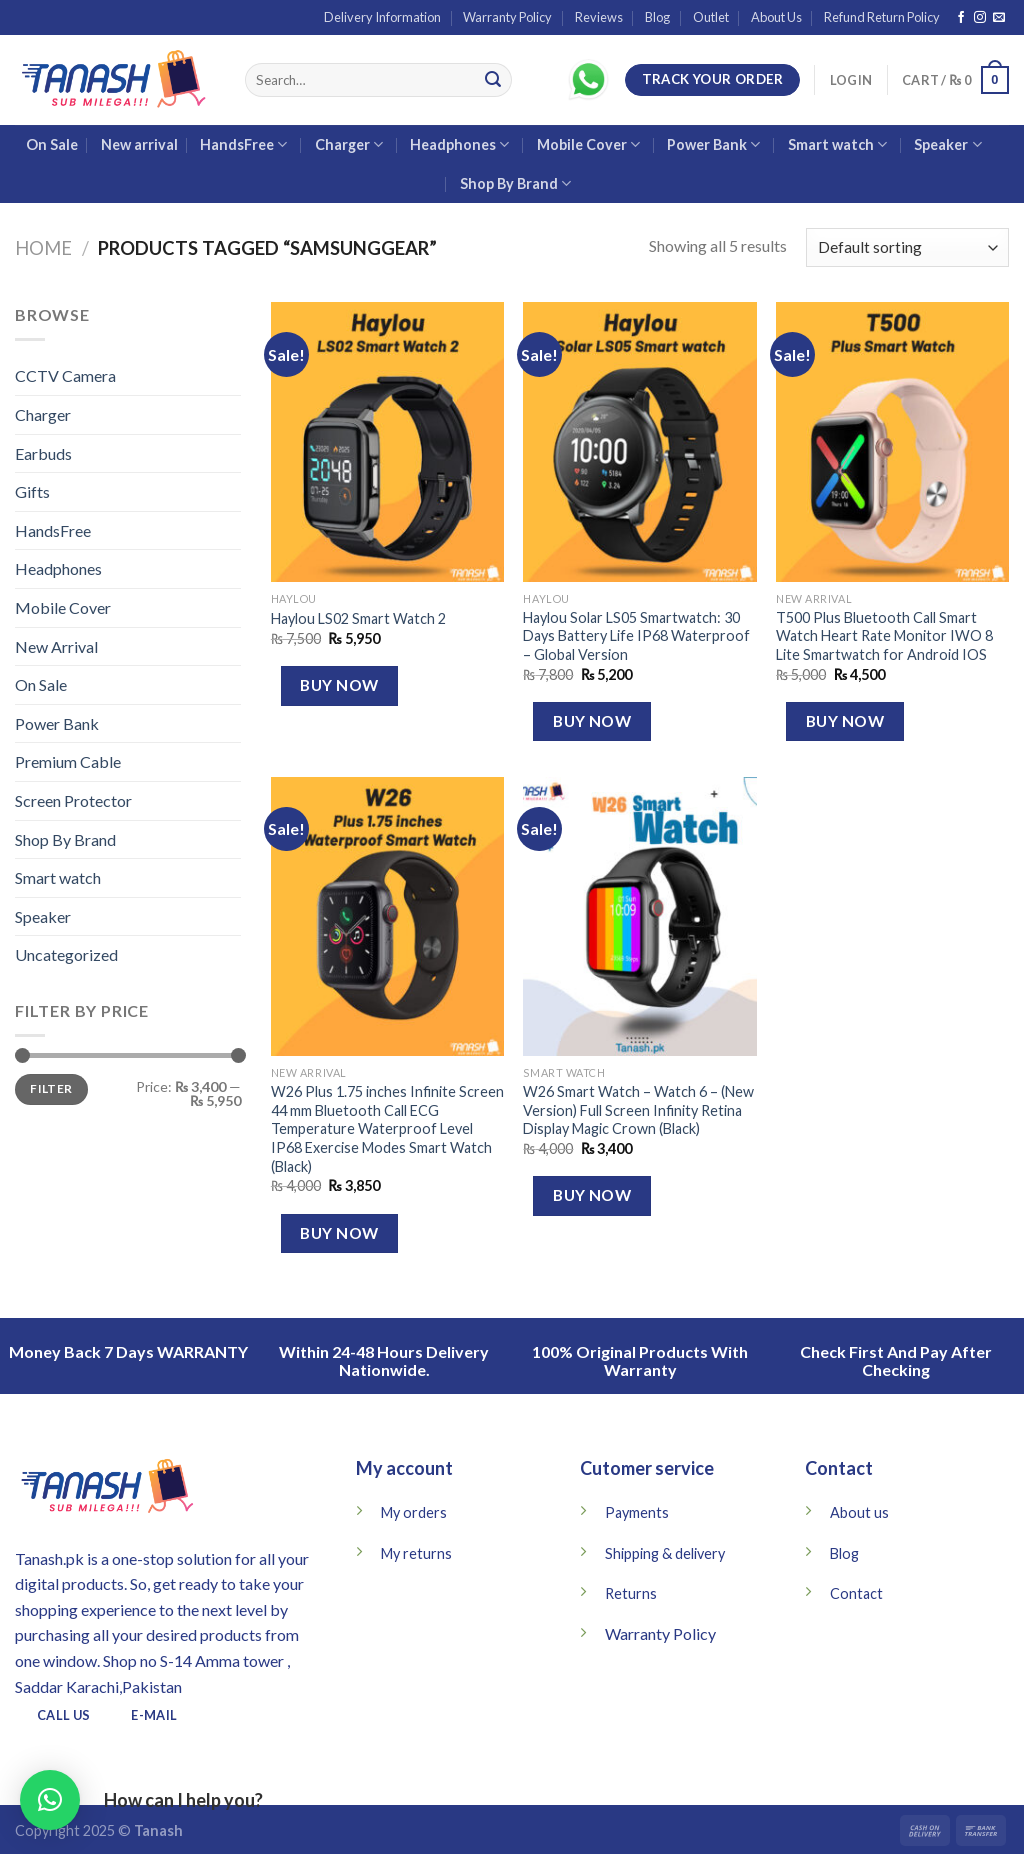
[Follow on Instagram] (980, 18)
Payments (637, 1512)
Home (43, 248)
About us (859, 1512)
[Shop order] (907, 247)
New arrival (139, 144)
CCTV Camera (65, 375)
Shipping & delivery (665, 1553)
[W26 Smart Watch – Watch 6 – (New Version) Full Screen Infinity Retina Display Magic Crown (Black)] (639, 916)
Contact (856, 1593)
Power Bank (713, 144)
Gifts (32, 491)
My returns (416, 1553)
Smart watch (837, 144)
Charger (349, 144)
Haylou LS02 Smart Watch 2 (358, 618)
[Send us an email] (999, 18)
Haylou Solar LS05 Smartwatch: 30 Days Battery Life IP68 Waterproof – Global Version (636, 636)
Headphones (459, 144)
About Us (776, 17)
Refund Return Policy (882, 17)
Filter (51, 1088)
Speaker (947, 144)
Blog (657, 17)
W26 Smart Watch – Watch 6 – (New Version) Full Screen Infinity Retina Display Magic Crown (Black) (638, 1110)
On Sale (52, 144)
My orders (414, 1512)
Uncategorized (66, 954)
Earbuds (43, 453)
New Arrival (56, 646)
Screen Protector (73, 800)
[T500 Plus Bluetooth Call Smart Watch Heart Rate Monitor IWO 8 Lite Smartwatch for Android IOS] (892, 441)
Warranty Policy (507, 17)
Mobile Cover (588, 144)
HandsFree (243, 144)
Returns (631, 1593)
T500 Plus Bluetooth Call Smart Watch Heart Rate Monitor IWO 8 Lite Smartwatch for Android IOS (884, 636)
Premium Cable (68, 761)
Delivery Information (382, 17)
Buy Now (339, 685)
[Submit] (493, 80)
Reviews (599, 17)
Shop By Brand (515, 183)
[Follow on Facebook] (961, 18)
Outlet (711, 17)
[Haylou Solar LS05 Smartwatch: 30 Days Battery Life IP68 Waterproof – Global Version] (639, 441)
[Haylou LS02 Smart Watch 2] (387, 441)
